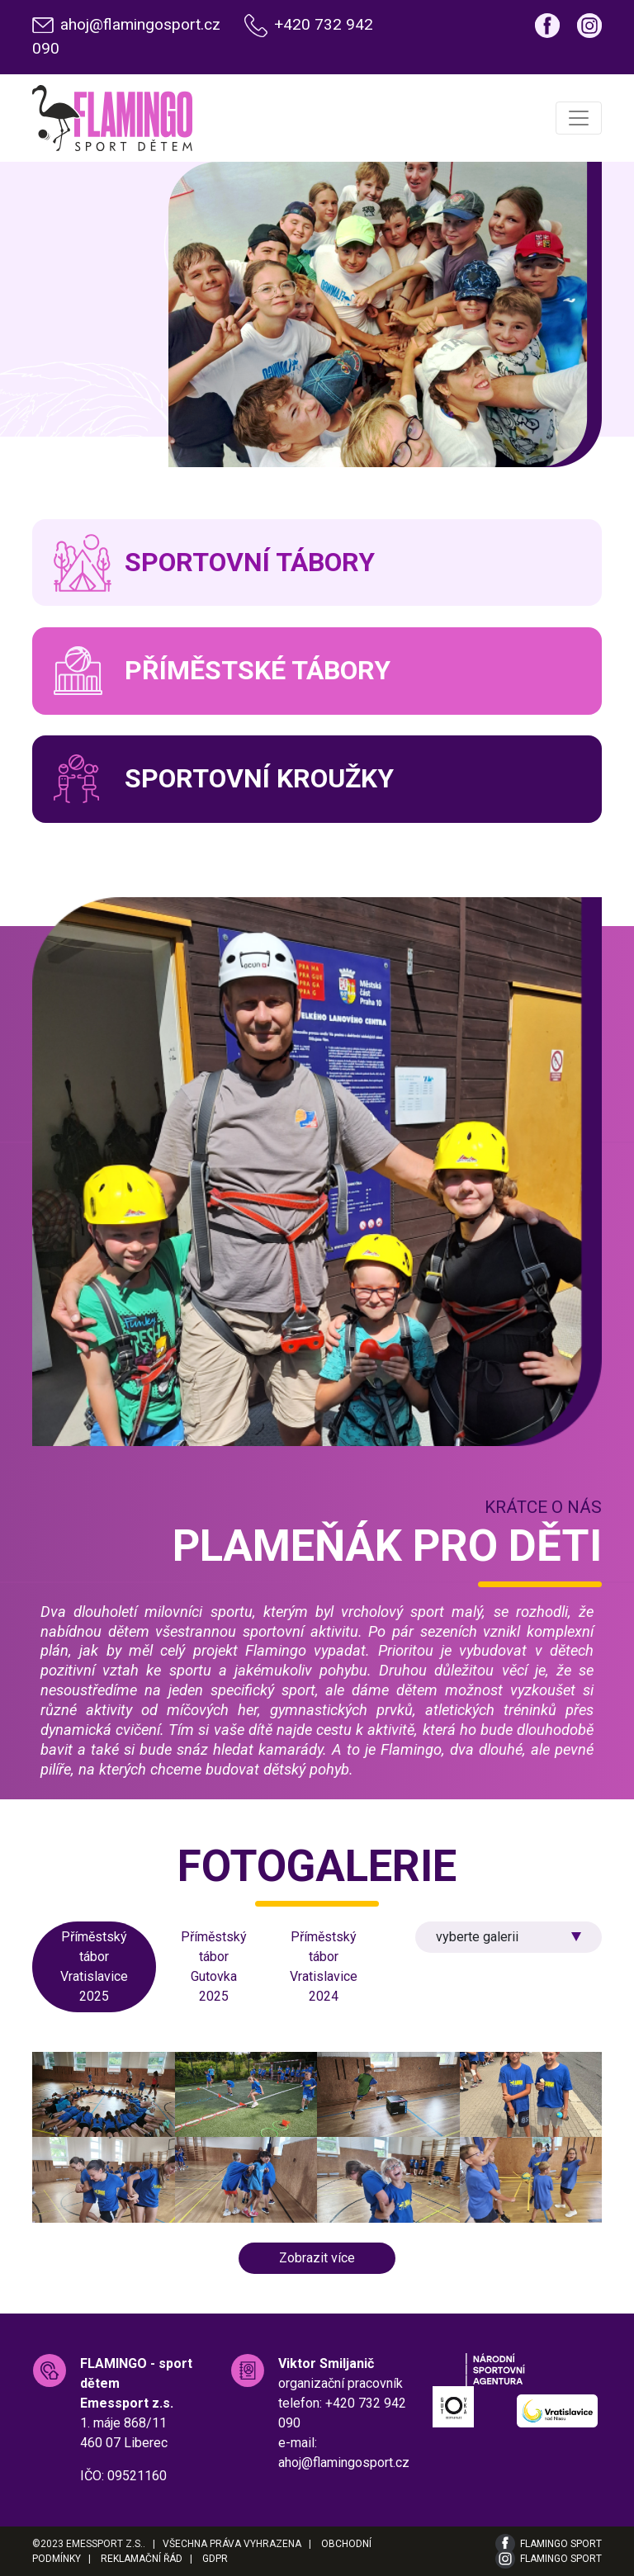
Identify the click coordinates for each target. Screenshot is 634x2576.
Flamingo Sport (561, 2544)
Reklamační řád (141, 2558)
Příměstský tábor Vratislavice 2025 (94, 1966)
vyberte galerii (477, 1937)
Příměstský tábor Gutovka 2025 (214, 1966)
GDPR (215, 2558)
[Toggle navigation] (579, 118)
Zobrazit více (317, 2258)
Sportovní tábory (250, 562)
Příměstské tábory (257, 670)
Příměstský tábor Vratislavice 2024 (323, 1966)
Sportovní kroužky (259, 778)
